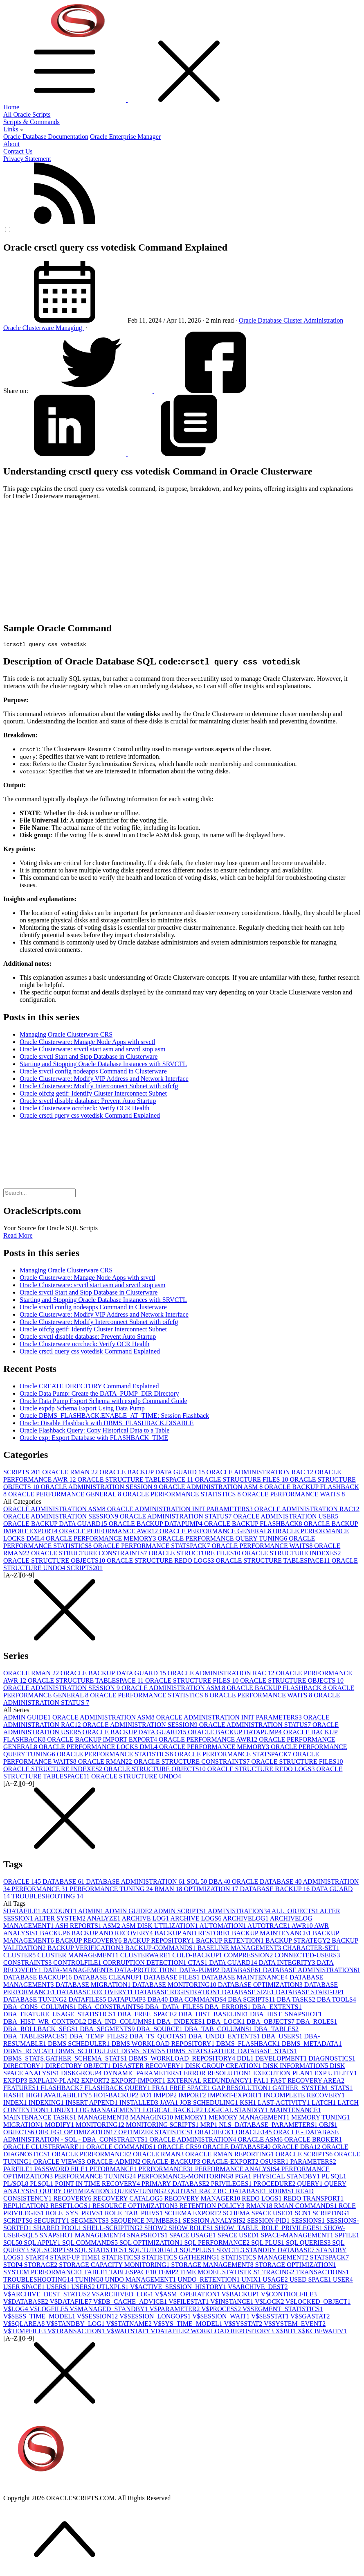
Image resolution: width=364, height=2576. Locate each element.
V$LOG (16, 2310)
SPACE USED (239, 2236)
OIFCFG (50, 2133)
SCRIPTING (331, 2214)
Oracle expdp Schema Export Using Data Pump (82, 1409)
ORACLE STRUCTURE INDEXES (291, 1554)
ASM (112, 1926)
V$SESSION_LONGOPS (155, 2317)
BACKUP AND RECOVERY (112, 1934)
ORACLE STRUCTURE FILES (242, 1480)
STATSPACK (329, 2258)
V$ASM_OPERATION (188, 2295)
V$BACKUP (241, 2295)
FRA (161, 2089)
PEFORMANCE (114, 2170)
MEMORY (192, 2118)
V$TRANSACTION (76, 2332)
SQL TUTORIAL (154, 2251)
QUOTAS (183, 2192)
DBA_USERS (283, 2037)
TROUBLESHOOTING (47, 1897)
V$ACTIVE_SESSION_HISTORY (179, 2288)
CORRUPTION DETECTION (145, 1963)
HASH (14, 2096)
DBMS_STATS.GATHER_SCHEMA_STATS (66, 2059)
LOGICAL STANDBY (237, 2111)
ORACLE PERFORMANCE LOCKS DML (99, 1747)
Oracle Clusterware (29, 327)
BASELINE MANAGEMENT (240, 1949)
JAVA (170, 2103)
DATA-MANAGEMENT (78, 1971)
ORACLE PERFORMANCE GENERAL (65, 1495)
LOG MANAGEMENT (109, 2111)
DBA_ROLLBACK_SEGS (41, 2030)
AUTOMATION (224, 1926)
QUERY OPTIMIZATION (77, 2192)
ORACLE (23, 1882)
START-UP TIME (76, 2258)
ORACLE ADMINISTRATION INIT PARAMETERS (180, 1510)
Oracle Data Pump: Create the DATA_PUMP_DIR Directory (99, 1394)
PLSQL (42, 2184)
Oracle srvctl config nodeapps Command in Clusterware (93, 1072)
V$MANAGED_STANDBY (109, 2310)
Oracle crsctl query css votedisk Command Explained (90, 1116)
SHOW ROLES (192, 2229)
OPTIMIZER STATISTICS (156, 2133)
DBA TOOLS (336, 2000)
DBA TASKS (297, 2000)
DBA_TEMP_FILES (99, 2037)
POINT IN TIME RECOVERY (98, 2184)
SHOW (156, 2229)
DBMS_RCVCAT (29, 2052)
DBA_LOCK (226, 2022)
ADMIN (91, 1912)
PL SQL (333, 2177)
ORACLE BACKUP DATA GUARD (153, 1473)
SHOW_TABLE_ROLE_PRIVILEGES (269, 2229)
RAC (208, 2192)
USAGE (276, 2280)
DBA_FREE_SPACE (147, 2015)
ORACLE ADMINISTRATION (193, 2140)
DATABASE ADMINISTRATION (136, 1882)
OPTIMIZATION (212, 1890)
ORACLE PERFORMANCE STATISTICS (182, 1495)
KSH (249, 2103)
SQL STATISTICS (101, 2251)
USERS (84, 2288)
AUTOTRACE (269, 1926)
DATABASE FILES (172, 1978)
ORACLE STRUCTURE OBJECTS (55, 1561)
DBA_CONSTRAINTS (111, 2007)
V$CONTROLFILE (289, 2295)
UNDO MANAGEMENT (141, 2280)
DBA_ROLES (316, 2022)
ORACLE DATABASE (267, 1882)
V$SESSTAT (270, 2317)
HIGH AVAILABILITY (60, 2096)
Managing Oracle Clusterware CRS (66, 1035)
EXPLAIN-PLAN (55, 2081)
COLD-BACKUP (198, 1956)
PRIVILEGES (232, 2184)
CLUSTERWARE (146, 1956)
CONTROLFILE (78, 1963)
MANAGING (152, 2118)
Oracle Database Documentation (45, 136)
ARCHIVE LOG (145, 1919)
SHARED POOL (58, 2229)
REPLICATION (26, 2206)
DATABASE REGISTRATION (178, 1993)
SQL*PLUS (198, 2251)
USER (343, 2280)
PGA (244, 2177)
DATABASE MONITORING (175, 1985)
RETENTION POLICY (212, 2206)
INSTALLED (139, 2103)
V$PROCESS (222, 2310)
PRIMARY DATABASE (176, 2184)
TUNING (90, 2280)
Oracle (248, 320)
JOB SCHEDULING (210, 2103)
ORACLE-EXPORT (231, 2162)
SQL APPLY (43, 2243)
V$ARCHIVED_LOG (123, 2295)
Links (13, 129)
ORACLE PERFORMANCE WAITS (293, 1495)
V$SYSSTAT (244, 2324)
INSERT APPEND (92, 2103)
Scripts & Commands (31, 121)
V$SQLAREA (24, 2324)
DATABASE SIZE (249, 1993)
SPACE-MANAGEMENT (298, 2236)
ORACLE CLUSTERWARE (44, 2147)
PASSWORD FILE (61, 2170)
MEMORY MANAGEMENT (250, 2118)
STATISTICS (122, 2258)
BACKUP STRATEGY (298, 1941)
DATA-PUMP (200, 1971)
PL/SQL (16, 2184)
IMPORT (193, 2096)
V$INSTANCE (232, 2302)
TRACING (279, 2273)
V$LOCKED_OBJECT (318, 2302)
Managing (70, 327)
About (11, 143)
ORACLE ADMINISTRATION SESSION (100, 1488)
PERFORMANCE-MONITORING (186, 2177)
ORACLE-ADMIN (114, 2162)
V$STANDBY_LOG (76, 2324)
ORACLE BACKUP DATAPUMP (156, 1524)
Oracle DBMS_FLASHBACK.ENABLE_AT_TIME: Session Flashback (114, 1416)
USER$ (58, 2288)
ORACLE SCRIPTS (305, 2155)
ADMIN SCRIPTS (180, 1912)
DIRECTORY (24, 2066)
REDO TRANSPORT (313, 2199)
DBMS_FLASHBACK (248, 2044)
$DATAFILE (22, 1912)
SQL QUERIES (309, 2243)
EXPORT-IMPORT (139, 2081)
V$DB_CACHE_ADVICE (131, 2302)
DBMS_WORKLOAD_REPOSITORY (183, 2059)
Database (270, 320)
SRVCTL (231, 2251)
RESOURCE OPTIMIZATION (135, 2206)
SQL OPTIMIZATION (151, 2243)
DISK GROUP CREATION (224, 2066)
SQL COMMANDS (90, 2243)
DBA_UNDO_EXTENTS (224, 2037)
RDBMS (282, 2192)
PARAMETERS (313, 2162)
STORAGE (41, 2265)
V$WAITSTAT (128, 2332)
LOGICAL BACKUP (173, 2111)
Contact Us (18, 151)
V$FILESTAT (189, 2302)
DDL (246, 2059)
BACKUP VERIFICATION (86, 1949)
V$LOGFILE (49, 2310)
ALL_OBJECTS (296, 1912)
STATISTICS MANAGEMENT (265, 2258)
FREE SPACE (191, 2089)
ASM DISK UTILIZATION (160, 1926)
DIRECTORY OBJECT (78, 2066)
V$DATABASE (26, 2302)
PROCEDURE (275, 2184)
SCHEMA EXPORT (193, 2214)
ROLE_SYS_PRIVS (75, 2214)
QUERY (310, 2184)
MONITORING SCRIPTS (163, 2125)
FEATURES (21, 2089)
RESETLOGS (71, 2206)
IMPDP (165, 2096)
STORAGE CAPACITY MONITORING (115, 2265)
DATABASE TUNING (35, 2000)
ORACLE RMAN (70, 1473)
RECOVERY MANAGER (203, 2199)
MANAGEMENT (104, 2118)
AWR (303, 1926)
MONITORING (101, 2125)
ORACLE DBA (297, 2147)
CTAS (198, 1963)
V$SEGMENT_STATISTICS (283, 2310)
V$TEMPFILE (25, 2332)
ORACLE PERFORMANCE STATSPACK (152, 1546)
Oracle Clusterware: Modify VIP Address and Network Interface (104, 1079)
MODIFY (60, 2125)
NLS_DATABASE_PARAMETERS (269, 2125)
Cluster (293, 320)
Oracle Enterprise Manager (125, 136)
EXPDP (16, 2081)
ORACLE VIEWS (59, 2162)
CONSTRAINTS (28, 1963)
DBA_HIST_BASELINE (214, 2015)
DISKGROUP (82, 2074)
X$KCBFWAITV (322, 2332)
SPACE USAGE (193, 2236)
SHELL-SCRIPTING (113, 2229)
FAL (262, 2081)
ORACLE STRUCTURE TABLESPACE (136, 1480)
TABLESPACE (133, 2273)
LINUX (63, 2111)
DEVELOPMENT (281, 2059)
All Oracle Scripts (27, 114)
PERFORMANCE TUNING (112, 1890)
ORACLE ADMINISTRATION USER (285, 1517)
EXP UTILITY (335, 2074)
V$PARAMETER (175, 2310)
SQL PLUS (268, 2243)
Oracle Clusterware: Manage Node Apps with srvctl (87, 1042)
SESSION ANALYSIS (215, 2221)
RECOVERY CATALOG (128, 2199)
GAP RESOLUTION (242, 2089)
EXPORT (96, 2081)
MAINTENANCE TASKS (40, 2118)
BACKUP (56, 1934)
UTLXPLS (113, 2288)
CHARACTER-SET (311, 1949)
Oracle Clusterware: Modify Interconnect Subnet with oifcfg (99, 1087)
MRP (209, 2125)
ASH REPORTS (79, 1926)
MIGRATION (24, 2125)
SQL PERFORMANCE (217, 2243)
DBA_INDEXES (182, 2022)
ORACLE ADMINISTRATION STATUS (176, 1517)
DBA (220, 1882)
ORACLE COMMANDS (121, 2147)
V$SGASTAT (310, 2317)
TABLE (96, 2273)
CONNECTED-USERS (307, 1956)
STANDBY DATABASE (281, 2251)
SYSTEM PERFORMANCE (43, 2273)
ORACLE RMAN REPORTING (230, 2155)
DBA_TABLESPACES (36, 2037)
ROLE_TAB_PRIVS (134, 2214)
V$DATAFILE (71, 2302)
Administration (323, 320)
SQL (198, 1882)
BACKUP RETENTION (230, 1941)
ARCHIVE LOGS (197, 1919)
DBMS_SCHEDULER (88, 2052)
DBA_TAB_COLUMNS (219, 2030)
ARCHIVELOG (246, 1919)
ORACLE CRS (179, 2147)
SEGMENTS (90, 2221)
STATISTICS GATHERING (181, 2258)
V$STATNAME (129, 2324)
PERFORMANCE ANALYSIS (238, 2170)
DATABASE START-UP (310, 1993)
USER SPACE (24, 2288)
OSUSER (275, 2162)
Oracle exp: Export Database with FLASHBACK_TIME (94, 1438)
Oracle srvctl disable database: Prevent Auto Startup (88, 1101)
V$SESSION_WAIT (221, 2317)
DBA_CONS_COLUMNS (40, 2007)
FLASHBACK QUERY (118, 2089)
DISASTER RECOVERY (148, 2066)
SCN (303, 2214)
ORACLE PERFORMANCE (92, 2155)
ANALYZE (104, 1919)
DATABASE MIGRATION (94, 1985)
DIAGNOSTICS (331, 2059)
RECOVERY (73, 2199)
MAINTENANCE (295, 2111)
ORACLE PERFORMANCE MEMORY (101, 1539)
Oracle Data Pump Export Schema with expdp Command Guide (103, 1402)
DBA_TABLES (276, 2030)
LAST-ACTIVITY (284, 2103)
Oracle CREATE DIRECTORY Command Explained (89, 1387)
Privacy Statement (27, 158)
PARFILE (18, 2170)
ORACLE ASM (261, 2140)
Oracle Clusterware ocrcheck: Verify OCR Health (84, 1109)
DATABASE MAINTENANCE (245, 1978)
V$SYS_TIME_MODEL (188, 2324)
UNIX (252, 2280)
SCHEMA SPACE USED (259, 2214)
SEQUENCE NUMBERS (146, 2221)
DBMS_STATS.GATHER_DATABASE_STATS (231, 2052)
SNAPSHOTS (148, 2236)
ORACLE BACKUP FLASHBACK (253, 1524)
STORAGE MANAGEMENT (213, 2265)
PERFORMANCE (40, 1890)
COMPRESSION (249, 1956)
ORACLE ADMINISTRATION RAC (261, 1473)
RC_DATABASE (243, 2192)
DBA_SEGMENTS (108, 2030)
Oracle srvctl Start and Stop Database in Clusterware (88, 1057)
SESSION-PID (269, 2221)
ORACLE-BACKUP (172, 2162)
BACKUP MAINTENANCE (272, 1934)
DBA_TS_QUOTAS (158, 2037)
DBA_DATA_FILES (175, 2007)
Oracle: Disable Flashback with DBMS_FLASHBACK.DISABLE (106, 1424)
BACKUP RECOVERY (90, 1941)
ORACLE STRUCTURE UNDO (136, 1777)
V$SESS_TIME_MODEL (40, 2317)
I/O (146, 2096)
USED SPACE (311, 2280)
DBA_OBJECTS (271, 2022)
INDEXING (47, 2103)
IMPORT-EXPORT (236, 2096)
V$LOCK (270, 2302)
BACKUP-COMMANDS (161, 1949)
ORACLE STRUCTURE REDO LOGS (161, 1561)
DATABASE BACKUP (275, 1890)
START (37, 2258)
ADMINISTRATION (240, 1912)
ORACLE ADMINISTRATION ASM (211, 1488)
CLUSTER (20, 1956)
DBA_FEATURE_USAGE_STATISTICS (60, 2015)
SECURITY (52, 2221)
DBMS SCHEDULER (80, 2044)
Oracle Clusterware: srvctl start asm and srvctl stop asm (92, 1050)
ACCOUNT (60, 1912)
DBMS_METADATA (312, 2044)
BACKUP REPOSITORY (159, 1941)
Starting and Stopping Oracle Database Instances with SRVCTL (103, 1065)
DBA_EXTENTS (277, 2007)
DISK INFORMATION (296, 2066)
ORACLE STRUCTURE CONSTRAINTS (90, 1554)
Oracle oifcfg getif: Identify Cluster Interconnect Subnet (93, 1094)
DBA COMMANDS (198, 2000)
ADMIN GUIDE (27, 1718)
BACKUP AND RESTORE (193, 1934)
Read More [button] (18, 1236)
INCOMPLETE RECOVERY (304, 2096)
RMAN (169, 1890)
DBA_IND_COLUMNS (122, 2022)
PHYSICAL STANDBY (287, 2177)
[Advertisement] (182, 557)
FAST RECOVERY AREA (307, 2081)
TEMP (168, 2273)
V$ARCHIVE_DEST (258, 2288)
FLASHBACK (62, 2089)
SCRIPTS (22, 1473)
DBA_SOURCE (160, 2030)
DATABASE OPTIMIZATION (261, 1985)
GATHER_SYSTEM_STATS (312, 2089)
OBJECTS (19, 2133)
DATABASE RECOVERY (95, 1993)
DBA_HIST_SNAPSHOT (286, 2015)
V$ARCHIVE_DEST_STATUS (47, 2295)
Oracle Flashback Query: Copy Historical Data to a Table (94, 1431)
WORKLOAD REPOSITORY (233, 2332)
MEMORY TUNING (320, 2118)
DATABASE (64, 1882)
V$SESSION (98, 2317)
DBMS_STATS (143, 2052)
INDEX (16, 2103)
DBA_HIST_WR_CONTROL (45, 2022)
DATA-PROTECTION (147, 1971)
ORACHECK (215, 2133)
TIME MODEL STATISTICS (221, 2273)
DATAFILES (88, 2000)
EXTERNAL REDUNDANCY (210, 2081)
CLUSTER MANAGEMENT (78, 1956)
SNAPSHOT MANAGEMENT (83, 2236)
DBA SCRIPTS (252, 2000)
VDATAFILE (171, 2332)
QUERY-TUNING (141, 2192)
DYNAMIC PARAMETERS (143, 2074)
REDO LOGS (262, 2199)
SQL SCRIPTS (52, 2251)
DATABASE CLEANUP (108, 1978)
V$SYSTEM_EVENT (295, 2324)
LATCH (325, 2103)
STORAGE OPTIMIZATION (295, 2265)
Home (11, 107)
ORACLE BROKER (313, 2140)
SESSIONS (308, 2221)
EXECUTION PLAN (283, 2074)
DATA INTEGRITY (288, 1963)
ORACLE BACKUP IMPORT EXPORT (103, 1740)
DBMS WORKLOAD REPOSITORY (163, 2044)
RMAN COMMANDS (306, 2206)
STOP (13, 2265)
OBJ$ (328, 2125)
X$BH (286, 2332)
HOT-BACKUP (116, 2096)
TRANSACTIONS (322, 2273)
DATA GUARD (233, 1963)
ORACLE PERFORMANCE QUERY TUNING (223, 1539)
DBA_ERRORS (228, 2007)
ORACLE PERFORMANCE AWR (109, 1532)
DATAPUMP (127, 2000)
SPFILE (347, 2236)
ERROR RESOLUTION (218, 2074)
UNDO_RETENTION (209, 2280)
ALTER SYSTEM (60, 1919)
